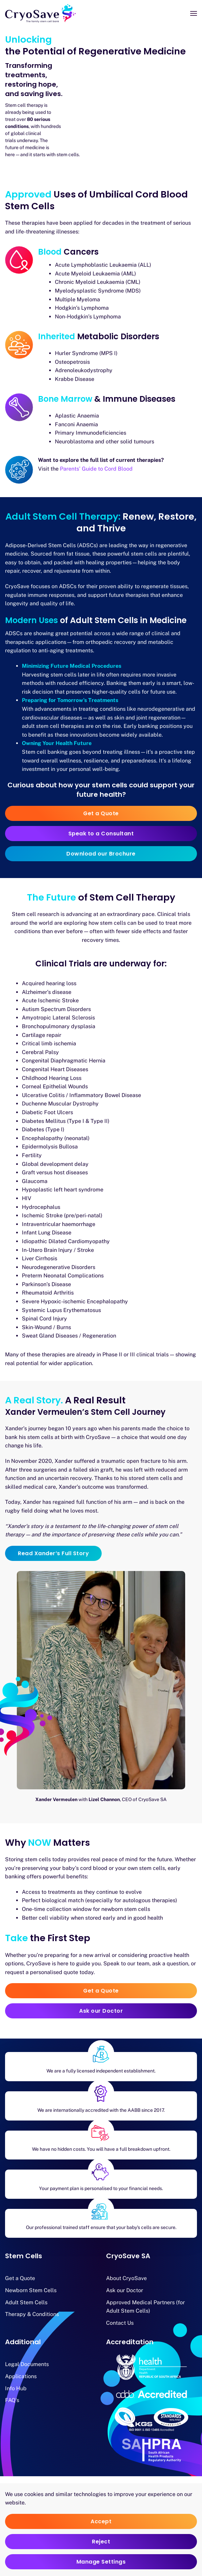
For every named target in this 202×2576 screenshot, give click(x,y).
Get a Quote (101, 813)
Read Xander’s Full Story (53, 1553)
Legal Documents (27, 2364)
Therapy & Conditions (32, 2314)
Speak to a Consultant (101, 833)
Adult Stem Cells (26, 2302)
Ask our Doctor (101, 2011)
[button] (193, 13)
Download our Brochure (101, 854)
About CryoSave (126, 2278)
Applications (21, 2376)
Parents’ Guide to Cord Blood (96, 469)
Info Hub (16, 2388)
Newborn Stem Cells (31, 2290)
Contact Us (120, 2323)
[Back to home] (40, 13)
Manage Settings (101, 2562)
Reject (101, 2541)
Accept (101, 2521)
